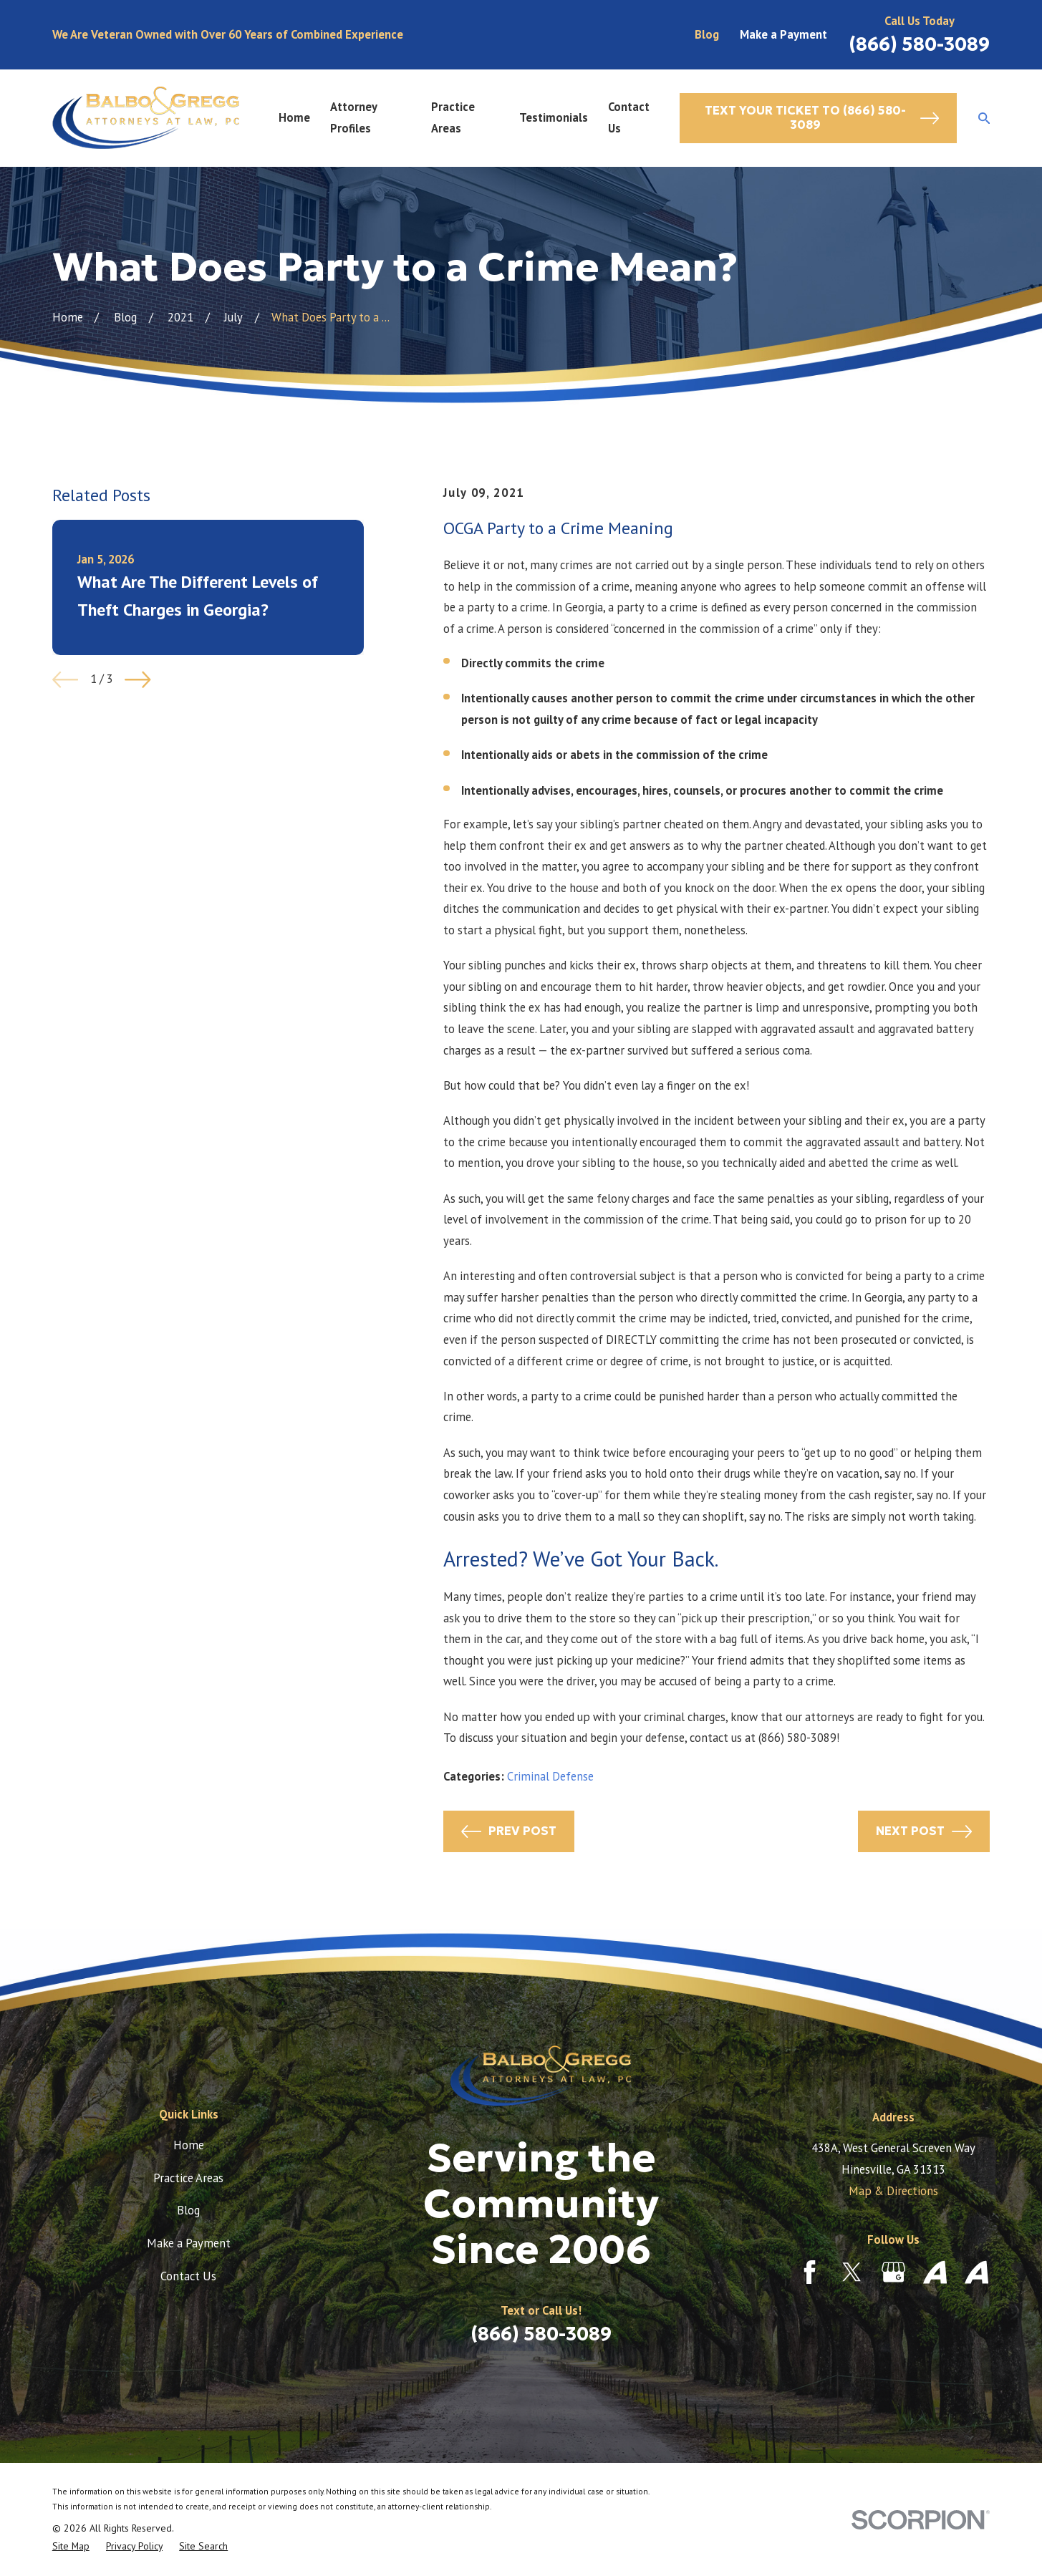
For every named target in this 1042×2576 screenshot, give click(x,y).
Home (188, 2145)
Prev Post (508, 1831)
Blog (707, 34)
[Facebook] (809, 2272)
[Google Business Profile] (893, 2272)
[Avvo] (935, 2272)
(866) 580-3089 (919, 44)
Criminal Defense (550, 1776)
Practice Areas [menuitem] (453, 117)
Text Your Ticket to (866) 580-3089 (822, 117)
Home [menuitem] (294, 117)
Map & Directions (893, 2191)
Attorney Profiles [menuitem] (353, 117)
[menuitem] (71, 2546)
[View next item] (138, 680)
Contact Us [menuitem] (629, 117)
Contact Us (188, 2276)
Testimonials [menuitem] (553, 117)
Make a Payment (783, 34)
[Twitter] (852, 2272)
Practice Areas (188, 2178)
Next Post (924, 1831)
